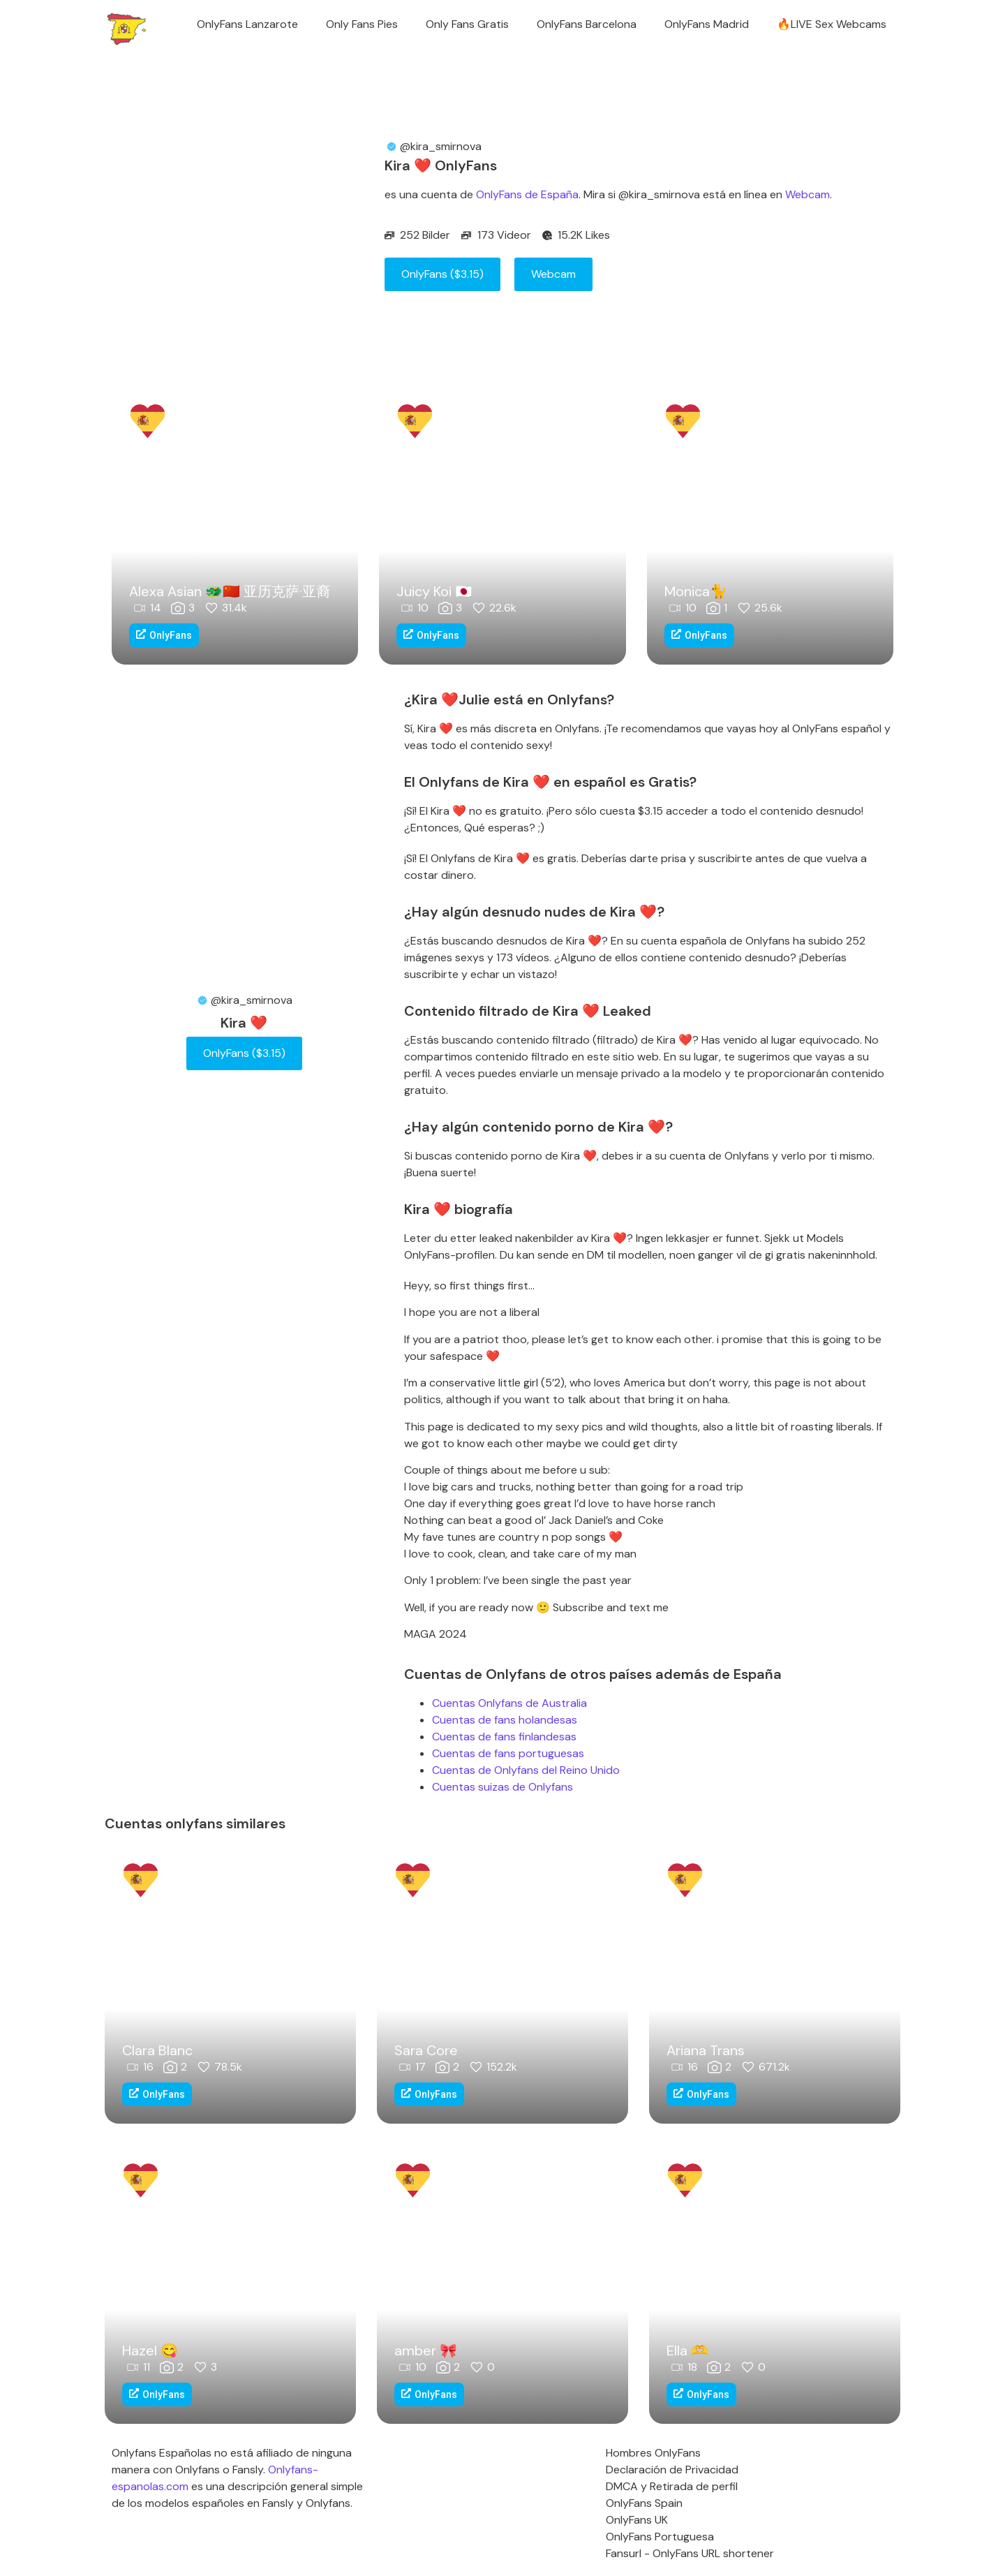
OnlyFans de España (527, 194)
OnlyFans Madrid (706, 24)
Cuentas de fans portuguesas (508, 1753)
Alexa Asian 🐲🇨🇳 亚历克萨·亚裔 (229, 591)
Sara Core (426, 2050)
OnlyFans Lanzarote (247, 24)
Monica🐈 (695, 591)
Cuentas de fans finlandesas (504, 1736)
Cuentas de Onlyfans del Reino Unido (526, 1770)
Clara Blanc (157, 2050)
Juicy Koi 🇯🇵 (434, 591)
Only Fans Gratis (467, 24)
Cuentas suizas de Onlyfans (502, 1786)
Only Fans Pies (362, 24)
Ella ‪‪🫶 (687, 2350)
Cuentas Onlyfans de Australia (509, 1703)
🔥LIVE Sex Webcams (831, 24)
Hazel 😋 (150, 2350)
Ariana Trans (706, 2050)
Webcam (807, 194)
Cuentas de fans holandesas (504, 1719)
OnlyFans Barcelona (586, 24)
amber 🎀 (425, 2350)
